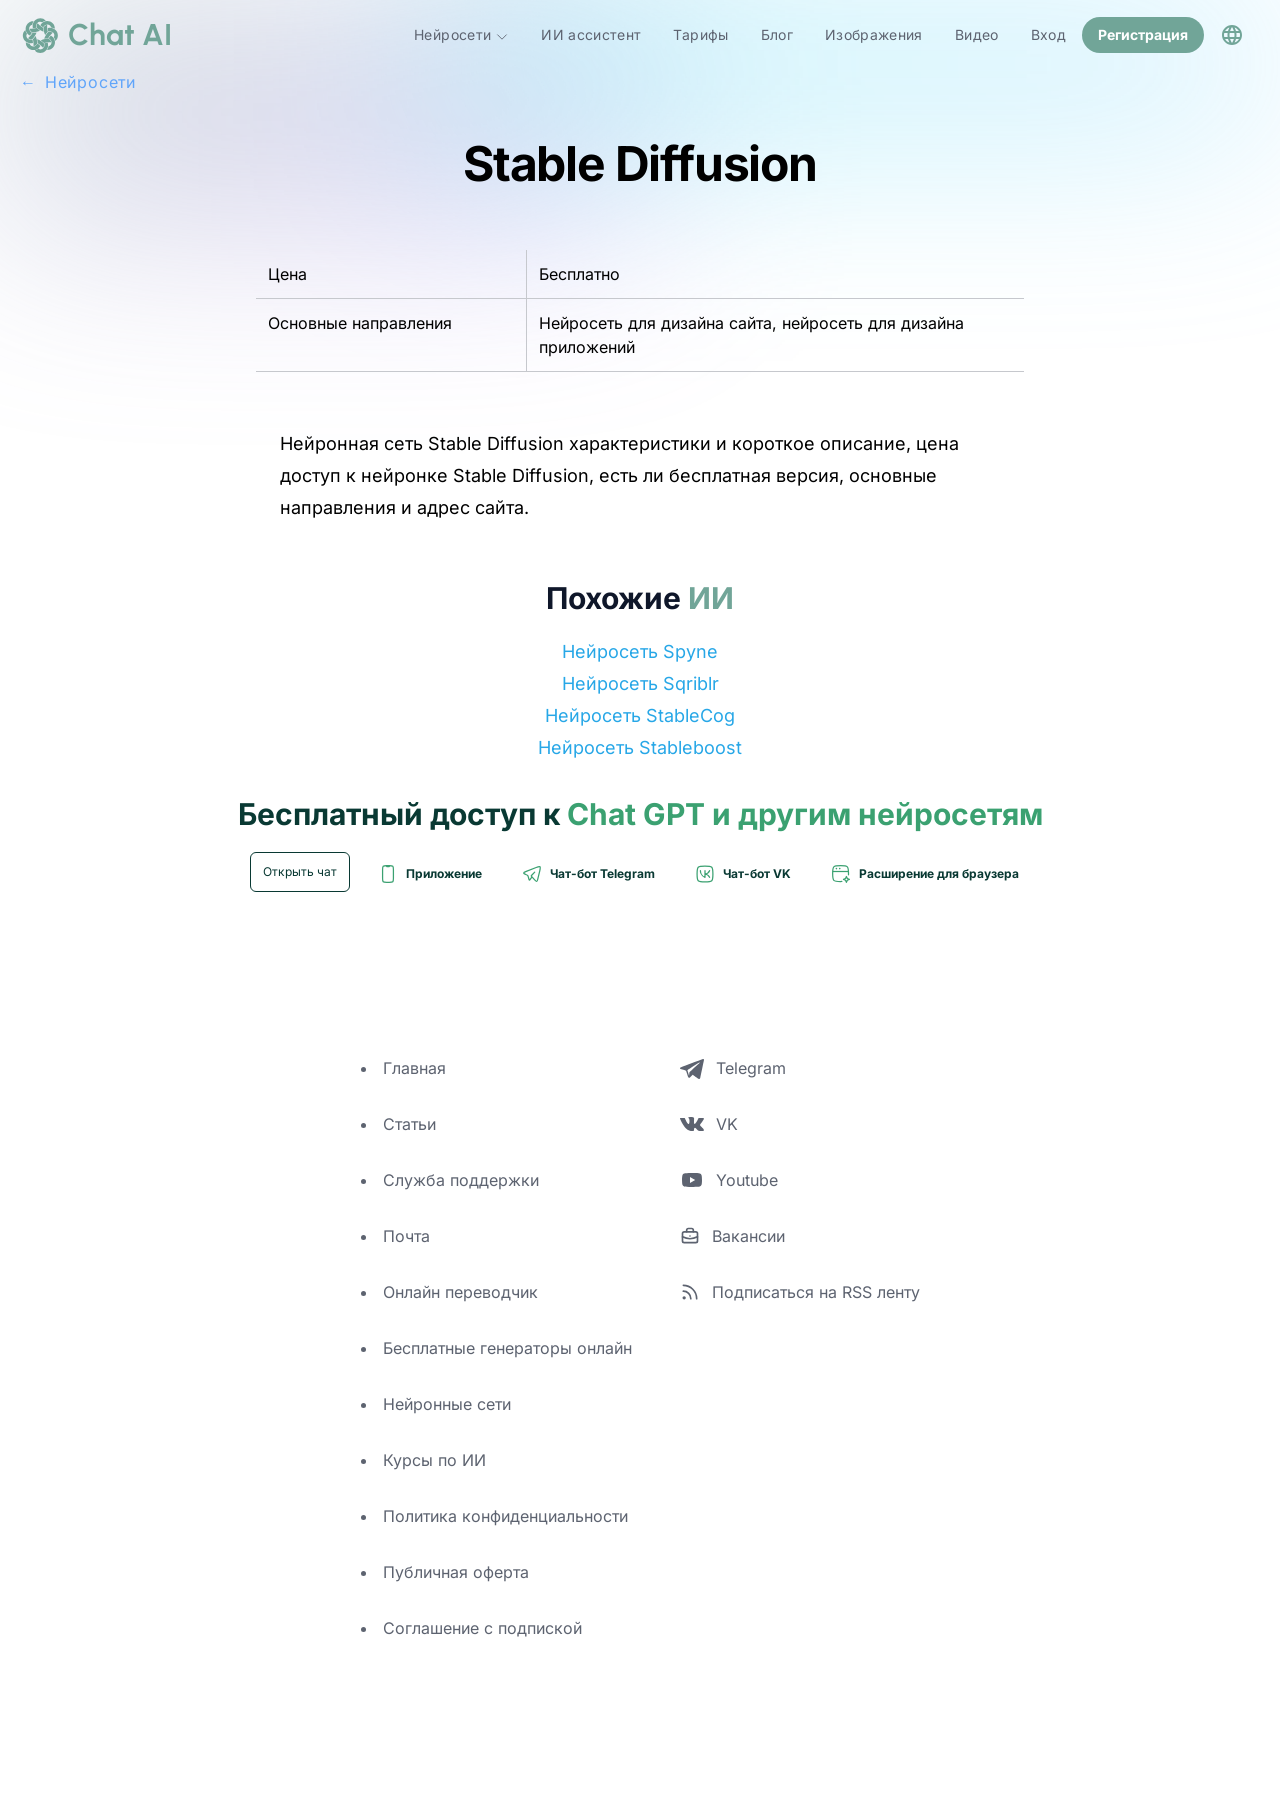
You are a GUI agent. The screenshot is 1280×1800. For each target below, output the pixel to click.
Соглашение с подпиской (482, 1628)
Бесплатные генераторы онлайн (507, 1348)
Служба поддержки (461, 1180)
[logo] (96, 35)
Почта (406, 1236)
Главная (414, 1068)
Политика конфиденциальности (505, 1516)
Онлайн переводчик (460, 1292)
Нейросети (461, 35)
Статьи (409, 1124)
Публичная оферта (456, 1572)
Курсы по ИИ (434, 1460)
